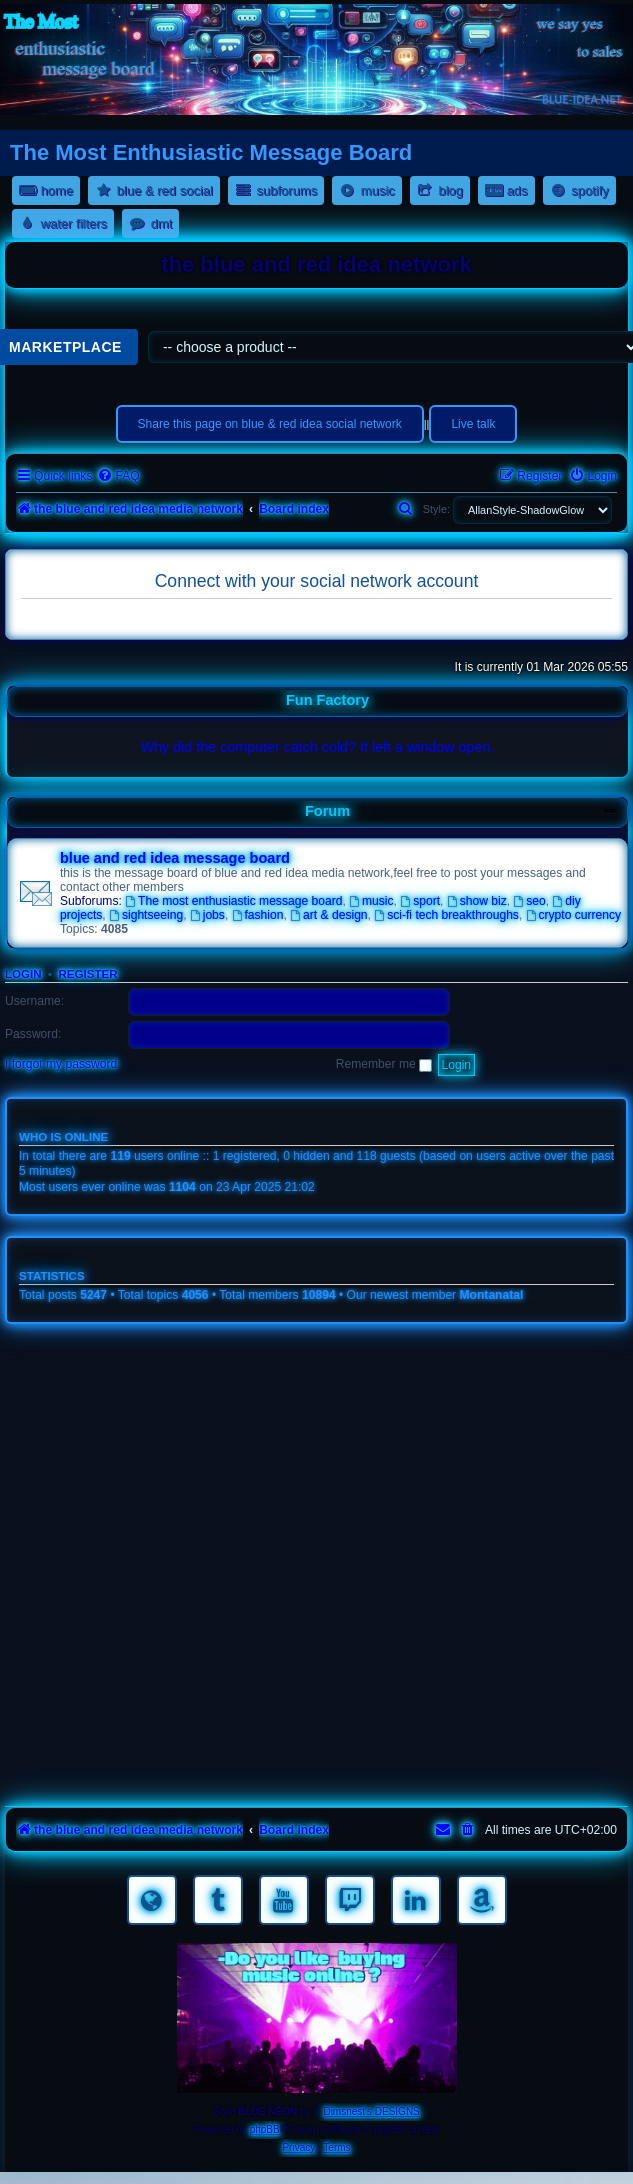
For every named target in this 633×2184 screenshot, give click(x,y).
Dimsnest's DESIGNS (371, 2111)
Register (87, 974)
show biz (477, 901)
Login (23, 974)
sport (420, 901)
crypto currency (574, 915)
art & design (328, 915)
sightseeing (146, 915)
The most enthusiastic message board (233, 901)
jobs (207, 915)
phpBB (265, 2129)
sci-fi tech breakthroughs (446, 915)
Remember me (384, 1064)
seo (529, 901)
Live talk (473, 424)
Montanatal (492, 1295)
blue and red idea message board (175, 858)
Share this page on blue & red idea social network (270, 424)
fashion (258, 915)
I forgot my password (61, 1064)
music (371, 901)
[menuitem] (118, 476)
